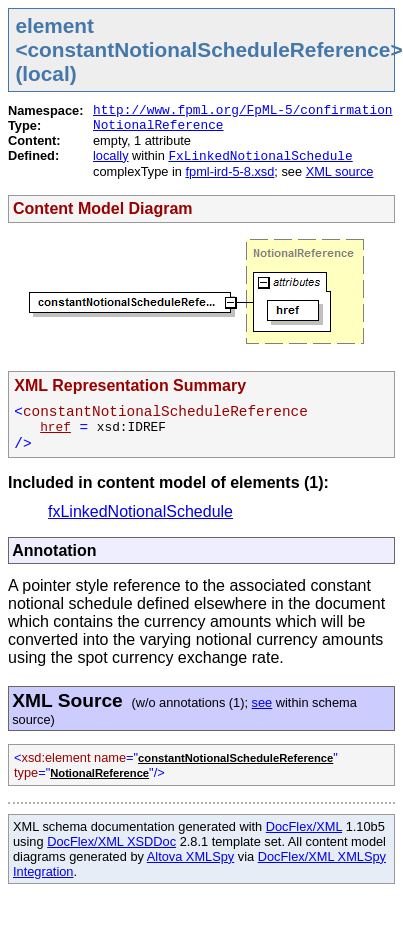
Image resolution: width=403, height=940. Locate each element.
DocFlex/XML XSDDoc (111, 841)
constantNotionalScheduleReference (235, 758)
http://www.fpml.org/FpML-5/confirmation (243, 110)
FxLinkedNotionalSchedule (260, 156)
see (262, 702)
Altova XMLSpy (191, 856)
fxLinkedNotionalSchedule (140, 511)
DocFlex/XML (304, 826)
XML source (340, 171)
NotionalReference (158, 125)
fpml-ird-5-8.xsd (229, 171)
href (55, 427)
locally (111, 155)
